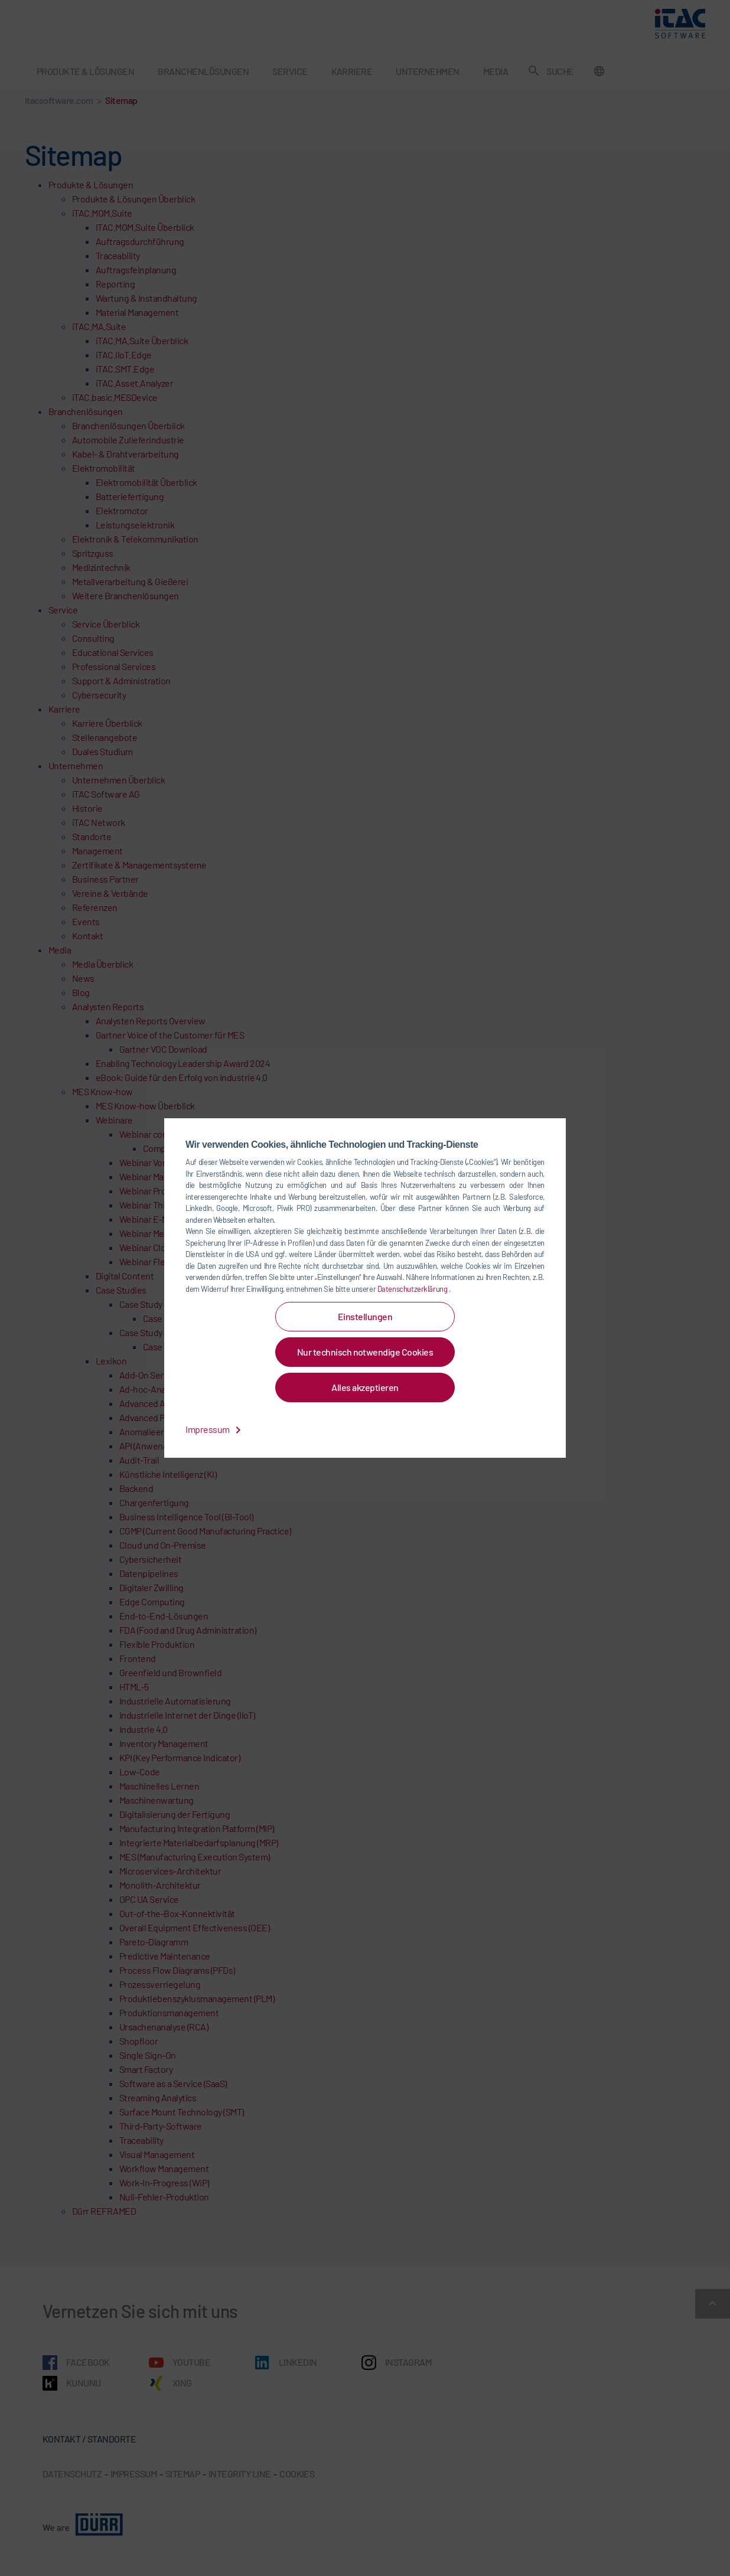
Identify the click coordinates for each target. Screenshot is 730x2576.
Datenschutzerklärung (413, 1289)
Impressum (215, 1429)
